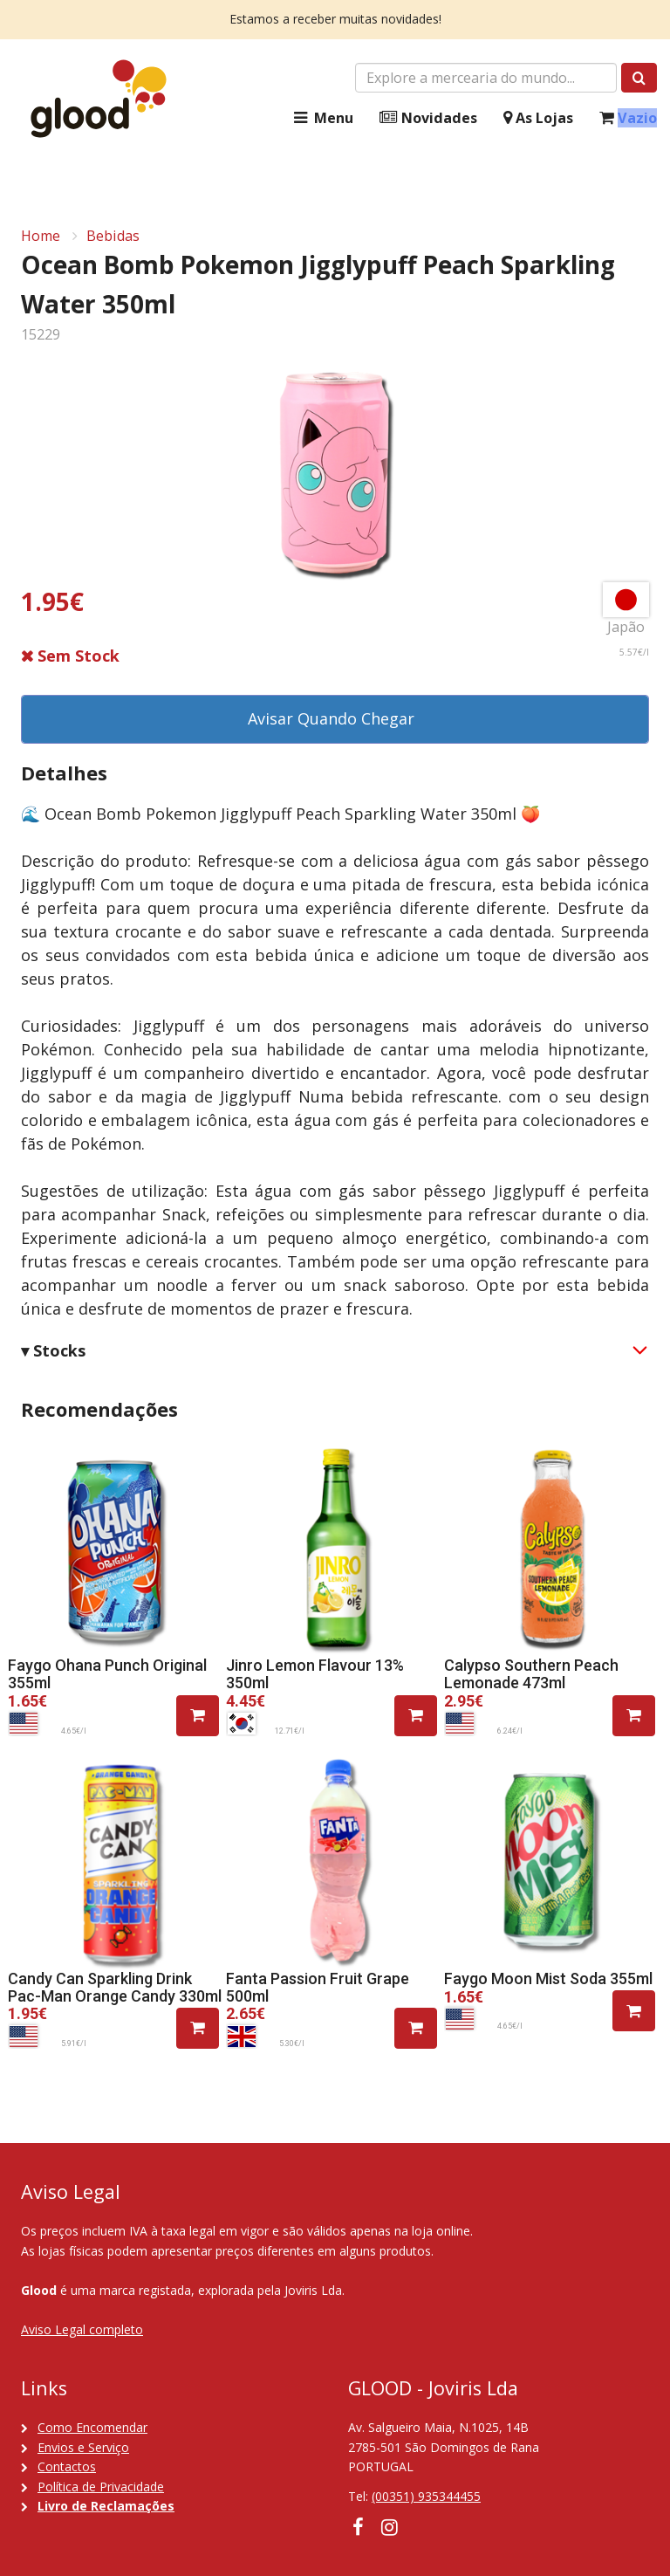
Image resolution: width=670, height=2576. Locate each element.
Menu (322, 118)
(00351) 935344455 (426, 2496)
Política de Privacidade (101, 2486)
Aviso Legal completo (82, 2329)
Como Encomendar (92, 2427)
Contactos (67, 2466)
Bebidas (113, 235)
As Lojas (538, 118)
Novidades (428, 118)
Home (40, 235)
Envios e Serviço (83, 2447)
